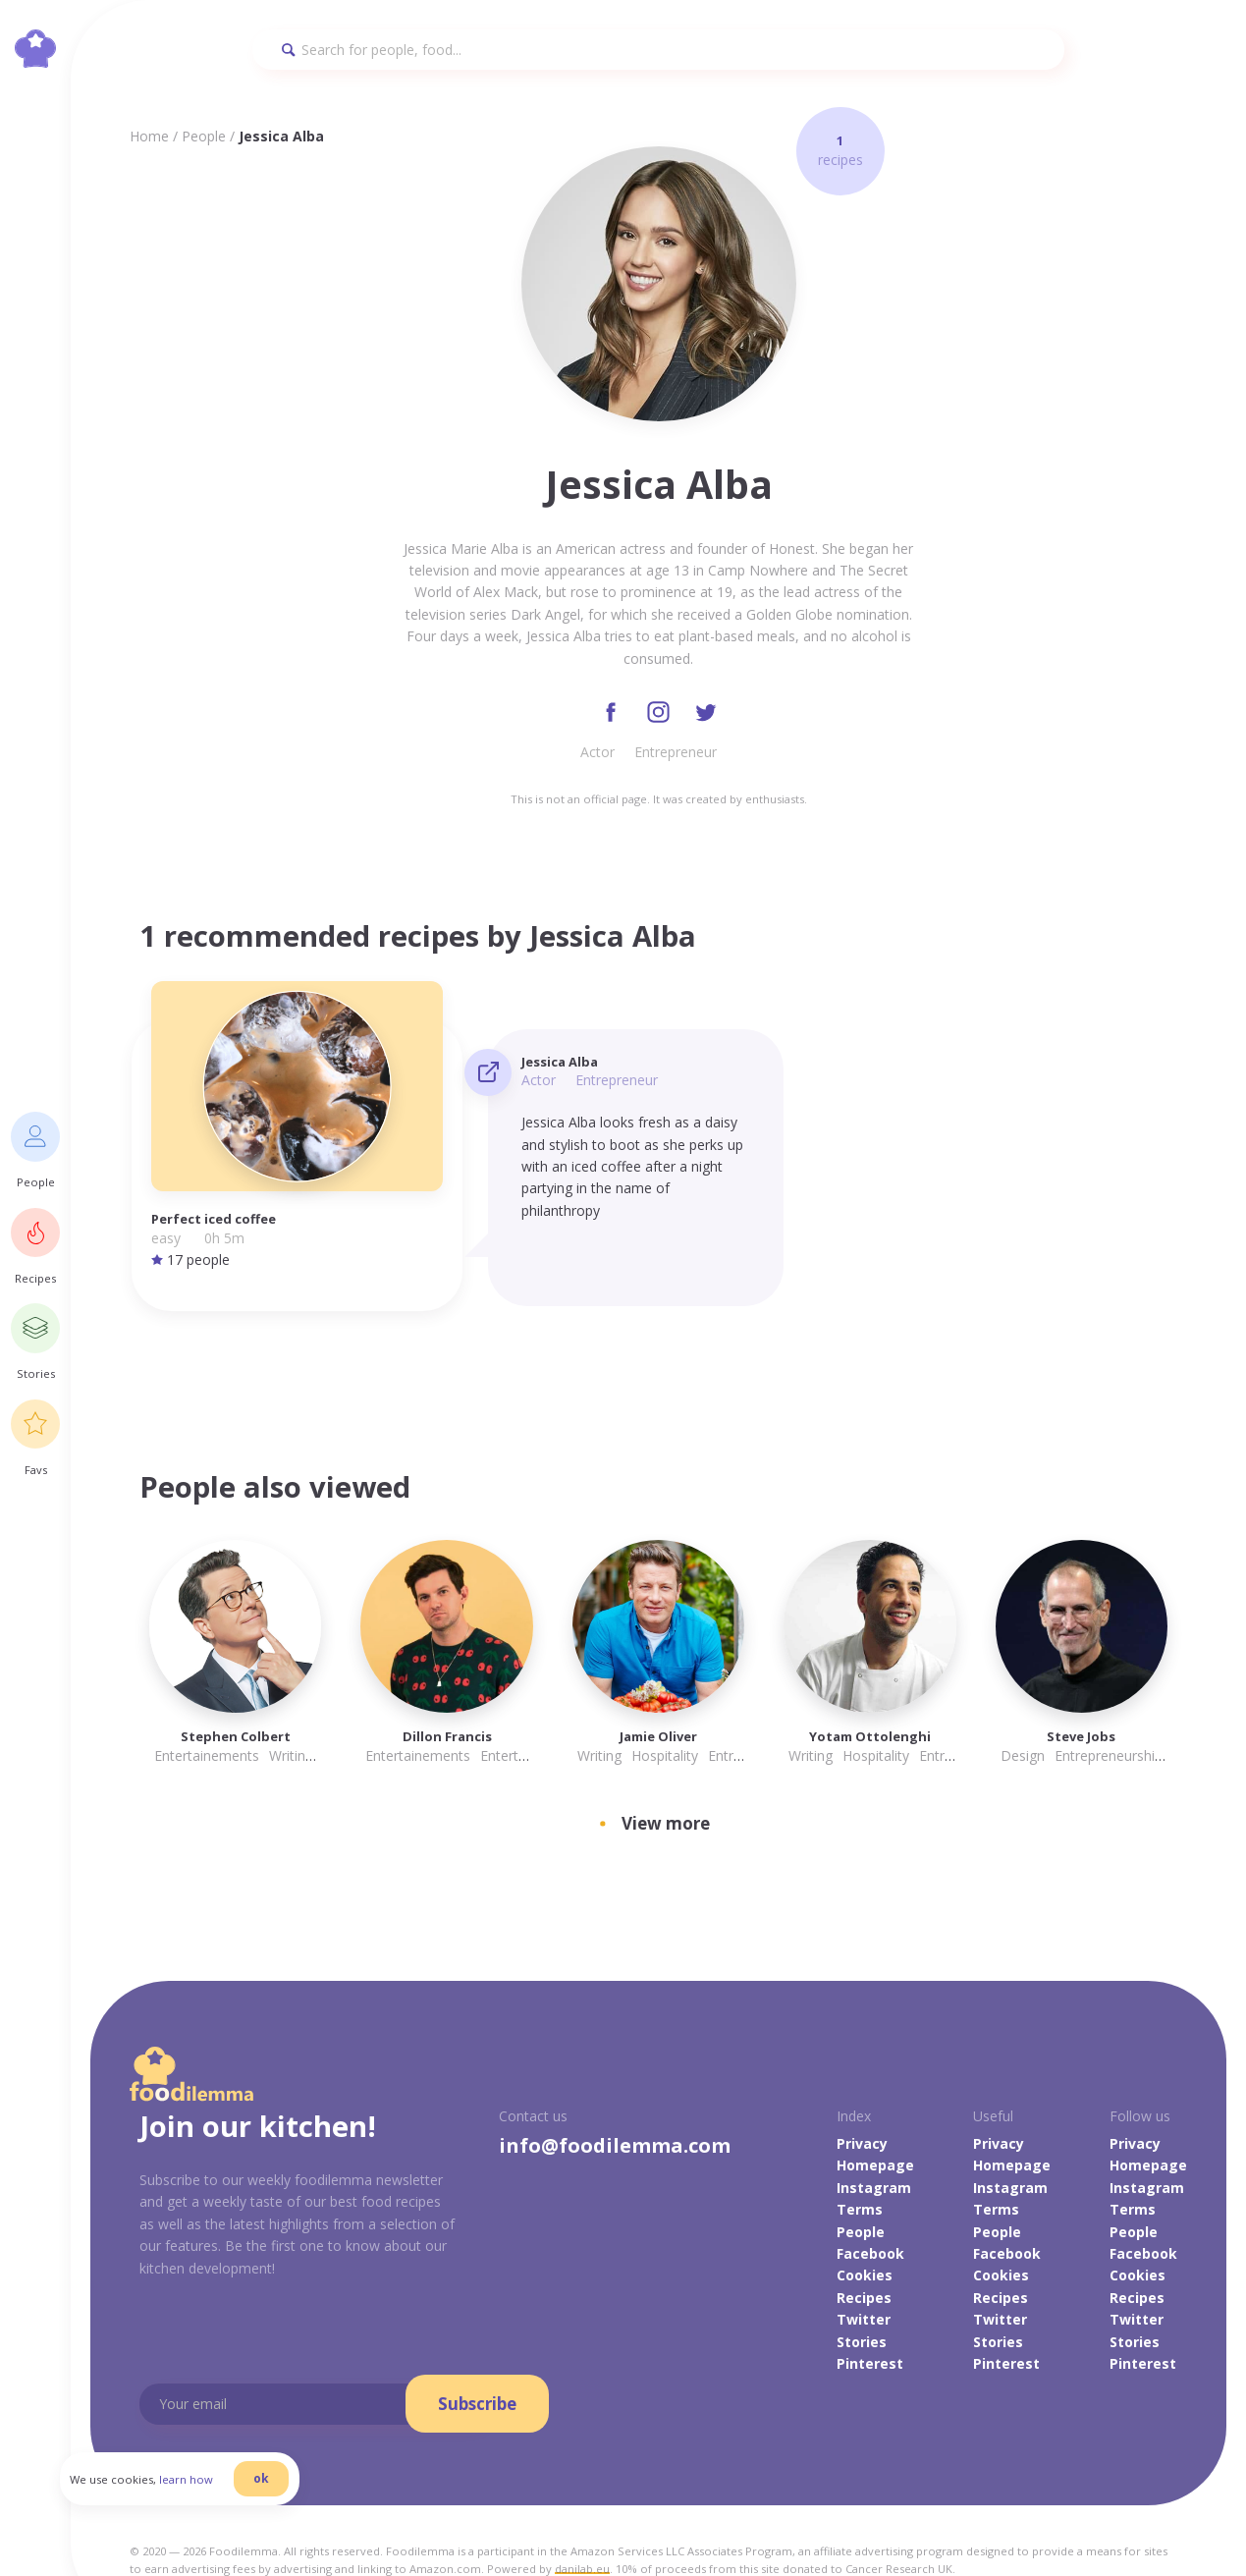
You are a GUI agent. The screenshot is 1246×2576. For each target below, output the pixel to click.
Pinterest (870, 2317)
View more (666, 1778)
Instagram (874, 2141)
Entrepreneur (675, 755)
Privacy (862, 2097)
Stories (862, 2295)
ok (291, 2500)
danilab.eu (582, 2522)
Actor (597, 755)
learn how (217, 2501)
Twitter (864, 2273)
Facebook (870, 2207)
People (204, 136)
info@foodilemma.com (615, 2099)
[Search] (658, 49)
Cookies (865, 2229)
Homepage (875, 2119)
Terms (860, 2163)
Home (149, 136)
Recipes (864, 2251)
